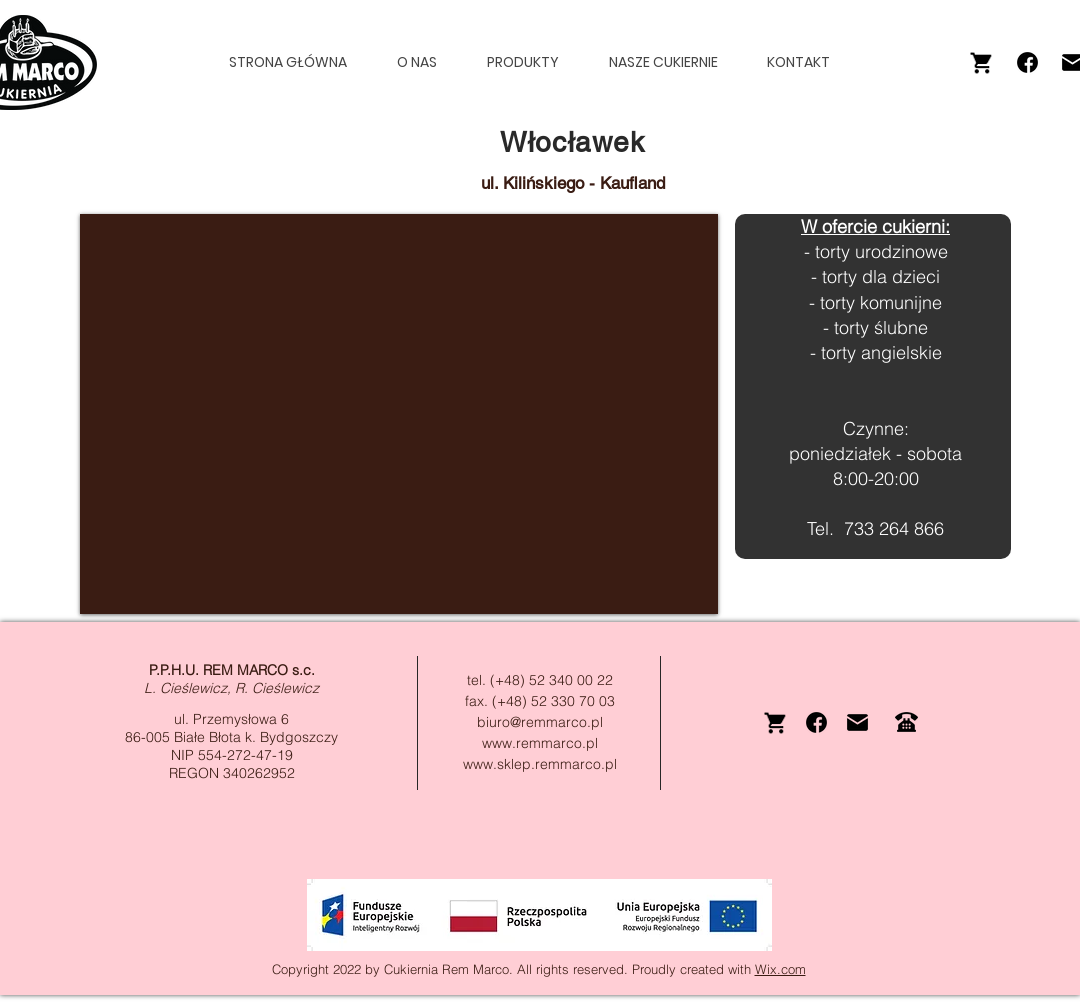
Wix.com (780, 969)
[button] (532, 62)
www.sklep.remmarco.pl (540, 764)
